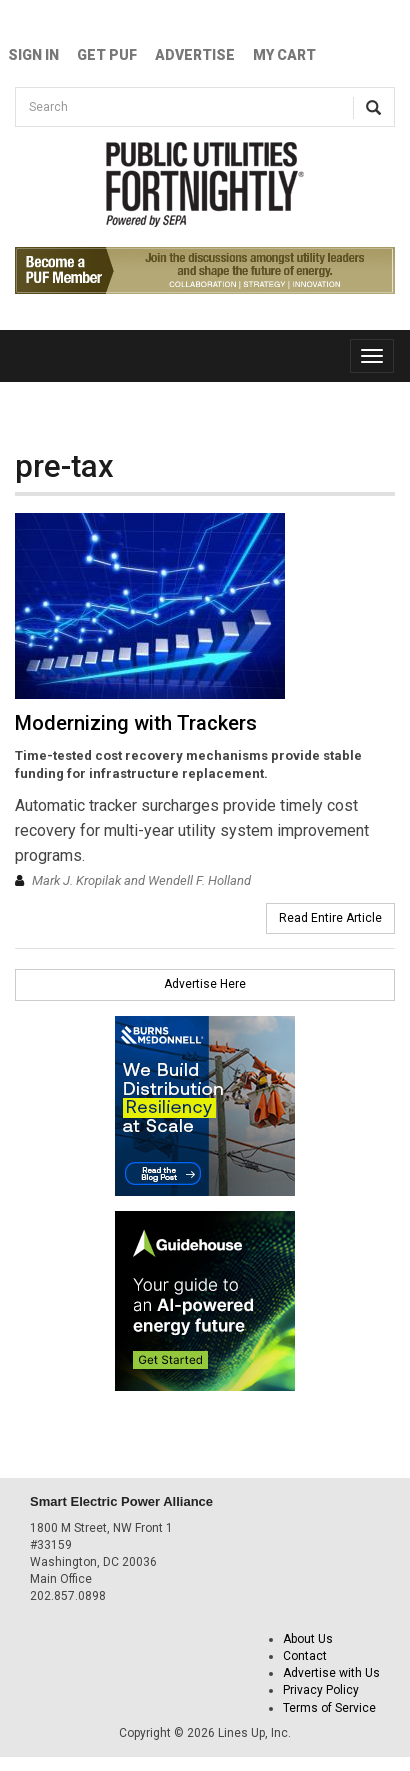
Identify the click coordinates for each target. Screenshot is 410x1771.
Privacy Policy (321, 1690)
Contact (305, 1656)
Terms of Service (329, 1708)
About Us (308, 1639)
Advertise (195, 55)
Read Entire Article (330, 918)
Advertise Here (205, 984)
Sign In (33, 55)
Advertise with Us (331, 1673)
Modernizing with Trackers (136, 723)
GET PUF (107, 55)
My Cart (284, 55)
